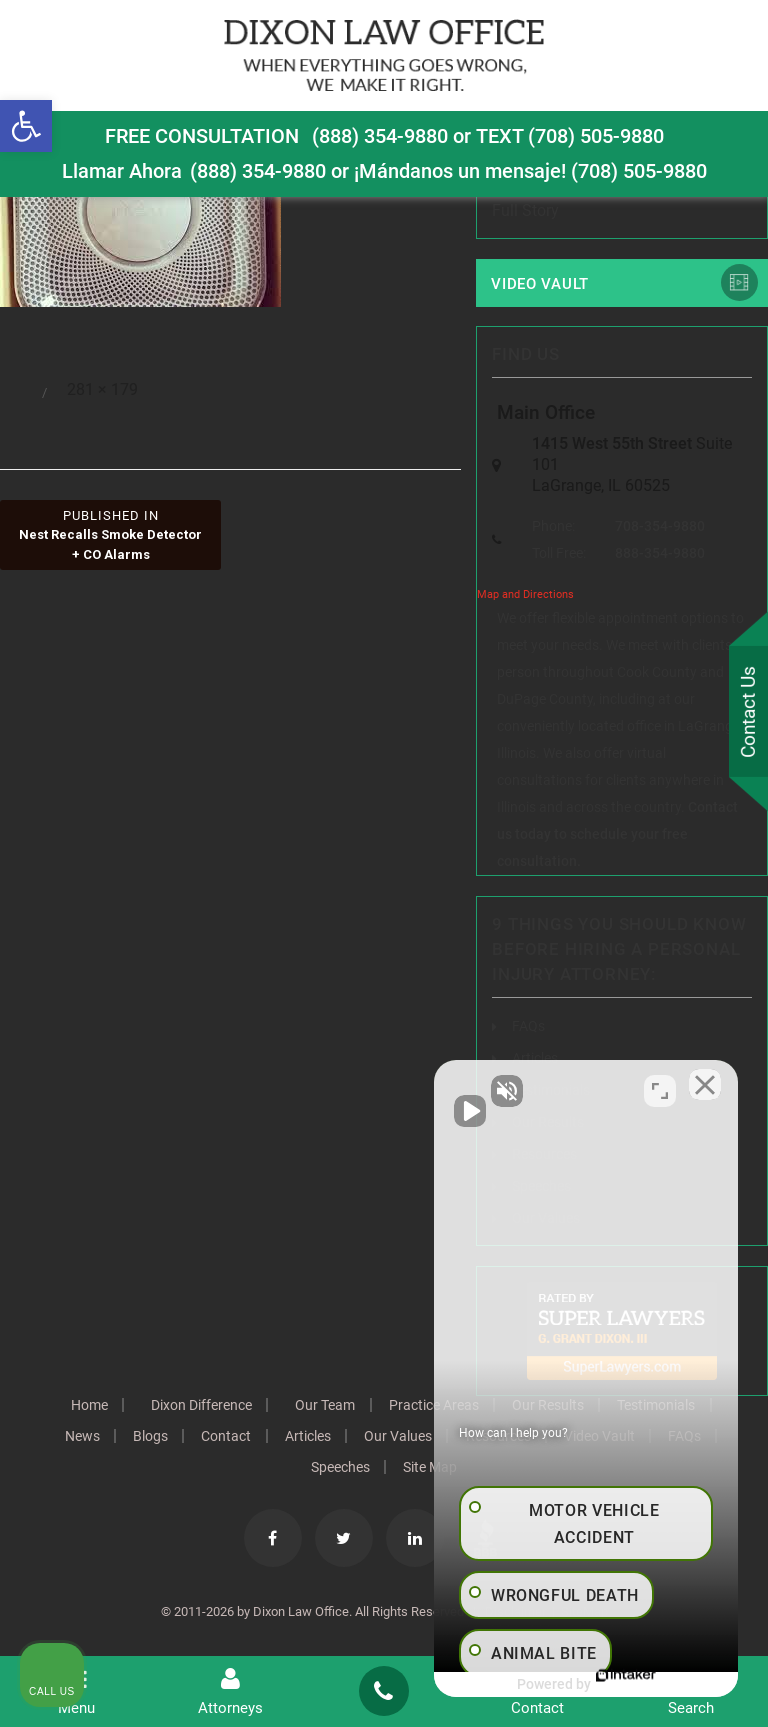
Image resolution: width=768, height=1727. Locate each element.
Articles (341, 1437)
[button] (26, 126)
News (110, 1437)
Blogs (180, 1437)
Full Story (525, 210)
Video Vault (540, 284)
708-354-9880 (660, 527)
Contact (258, 1437)
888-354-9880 (660, 554)
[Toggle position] (660, 1088)
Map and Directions (525, 595)
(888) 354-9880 (380, 136)
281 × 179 (102, 389)
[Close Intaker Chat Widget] (702, 1088)
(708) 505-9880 (639, 171)
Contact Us (747, 712)
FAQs (528, 1027)
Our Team (325, 1406)
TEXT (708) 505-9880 (570, 136)
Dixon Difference (199, 1406)
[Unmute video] (414, 1088)
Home (84, 1406)
